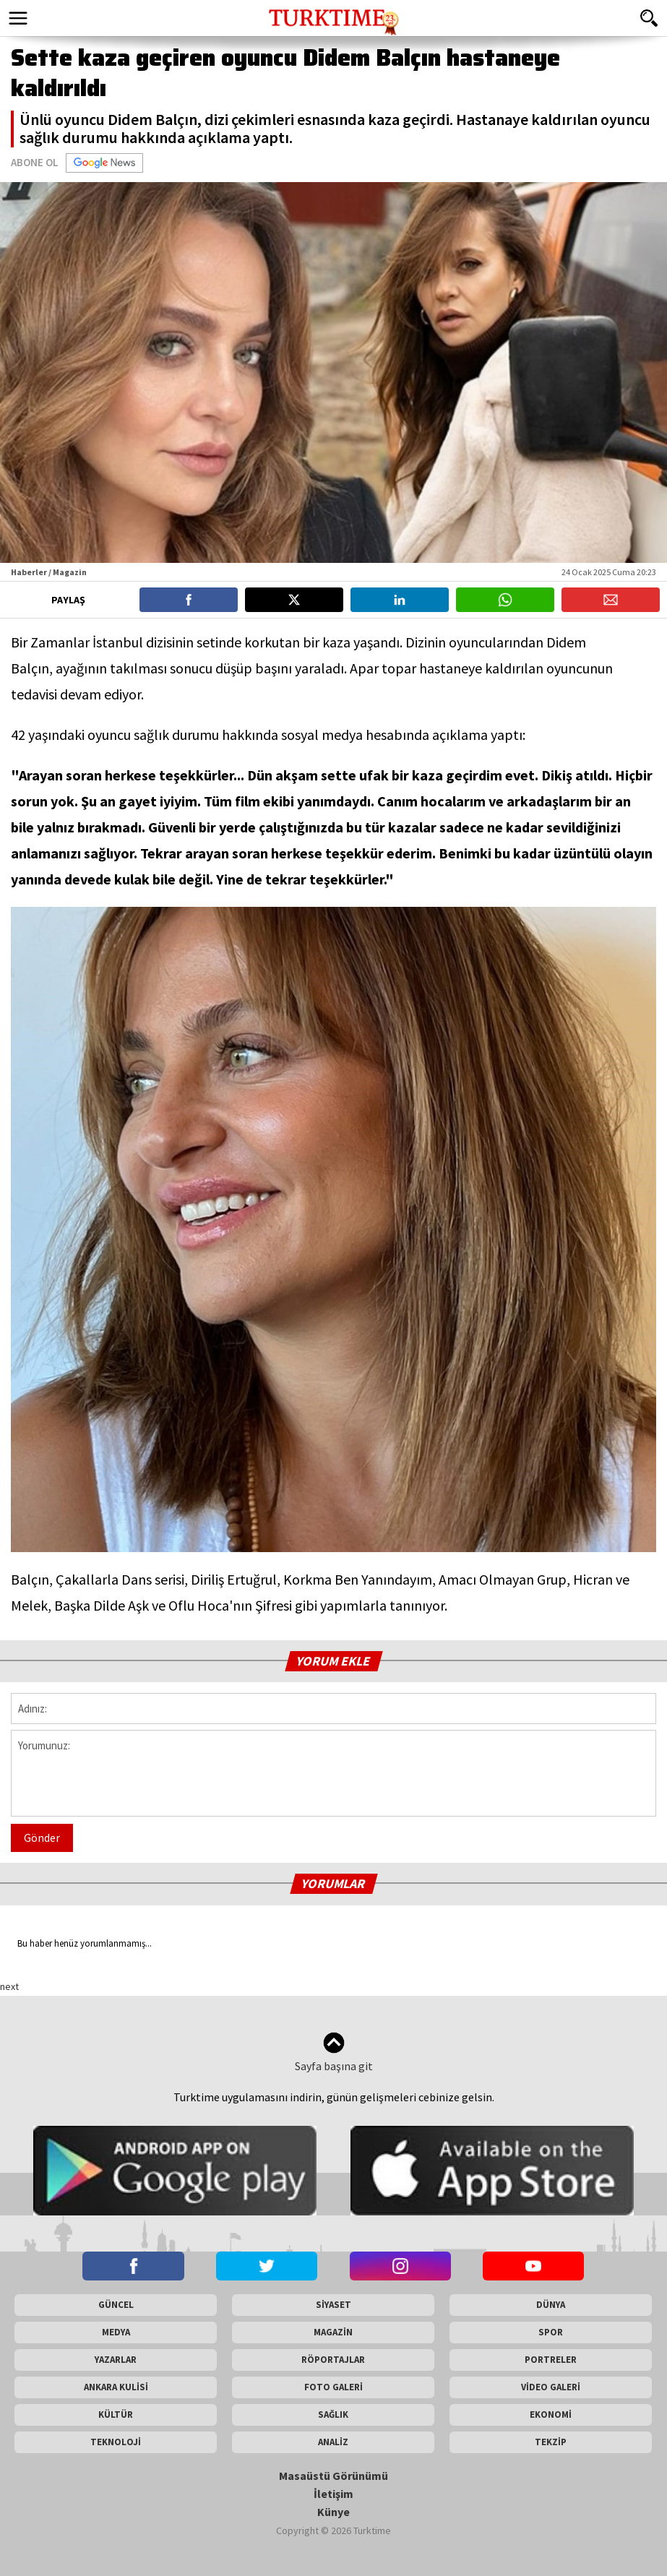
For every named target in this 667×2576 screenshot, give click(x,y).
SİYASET (333, 2305)
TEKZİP (551, 2442)
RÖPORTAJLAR (333, 2359)
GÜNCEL (116, 2305)
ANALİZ (333, 2442)
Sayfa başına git (334, 2052)
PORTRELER (551, 2359)
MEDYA (116, 2332)
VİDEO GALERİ (550, 2387)
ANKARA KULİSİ (116, 2387)
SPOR (550, 2332)
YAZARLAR (116, 2359)
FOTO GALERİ (333, 2387)
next (9, 1986)
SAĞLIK (333, 2414)
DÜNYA (550, 2305)
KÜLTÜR (115, 2414)
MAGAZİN (333, 2332)
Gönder (42, 1837)
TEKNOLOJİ (115, 2442)
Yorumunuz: (333, 1773)
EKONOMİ (551, 2414)
